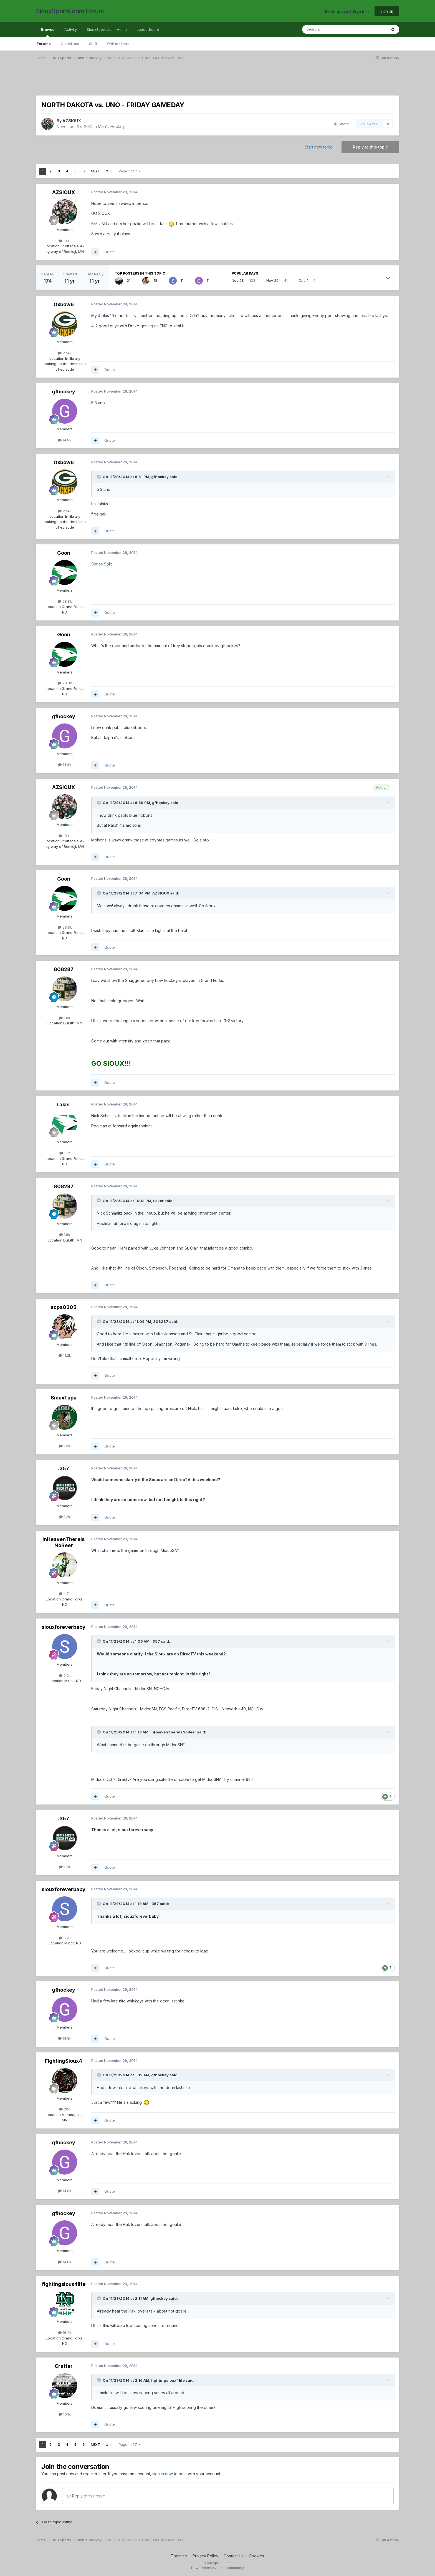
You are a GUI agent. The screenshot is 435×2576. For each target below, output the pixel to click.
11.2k (65, 1355)
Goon (63, 553)
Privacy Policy (205, 2556)
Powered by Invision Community (217, 2568)
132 (64, 1153)
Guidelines (70, 43)
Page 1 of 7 (130, 171)
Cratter (64, 2366)
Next (95, 171)
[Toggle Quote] (99, 476)
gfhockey (63, 391)
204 (64, 2109)
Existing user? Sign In (347, 11)
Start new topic (318, 147)
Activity (70, 29)
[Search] (330, 29)
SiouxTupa (64, 1398)
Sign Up (386, 11)
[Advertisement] (202, 81)
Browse (47, 32)
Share (341, 124)
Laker (63, 1104)
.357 (63, 1468)
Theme (179, 2556)
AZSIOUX (71, 120)
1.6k (64, 1018)
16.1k (65, 2414)
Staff (93, 43)
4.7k (65, 1593)
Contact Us (234, 2556)
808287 (64, 969)
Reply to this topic (370, 147)
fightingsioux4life (63, 2284)
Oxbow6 (64, 304)
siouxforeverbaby (63, 1627)
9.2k (65, 1675)
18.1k (65, 240)
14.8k (64, 440)
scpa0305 (64, 1307)
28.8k (65, 601)
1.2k (64, 1516)
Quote (109, 252)
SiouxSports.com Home (107, 29)
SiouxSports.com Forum (70, 11)
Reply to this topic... (87, 2496)
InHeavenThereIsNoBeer (63, 1542)
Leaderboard (148, 29)
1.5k (64, 1446)
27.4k (65, 353)
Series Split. (102, 564)
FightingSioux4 (63, 2061)
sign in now (162, 2473)
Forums (44, 43)
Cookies (256, 2556)
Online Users (118, 43)
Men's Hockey (111, 126)
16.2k (64, 2332)
